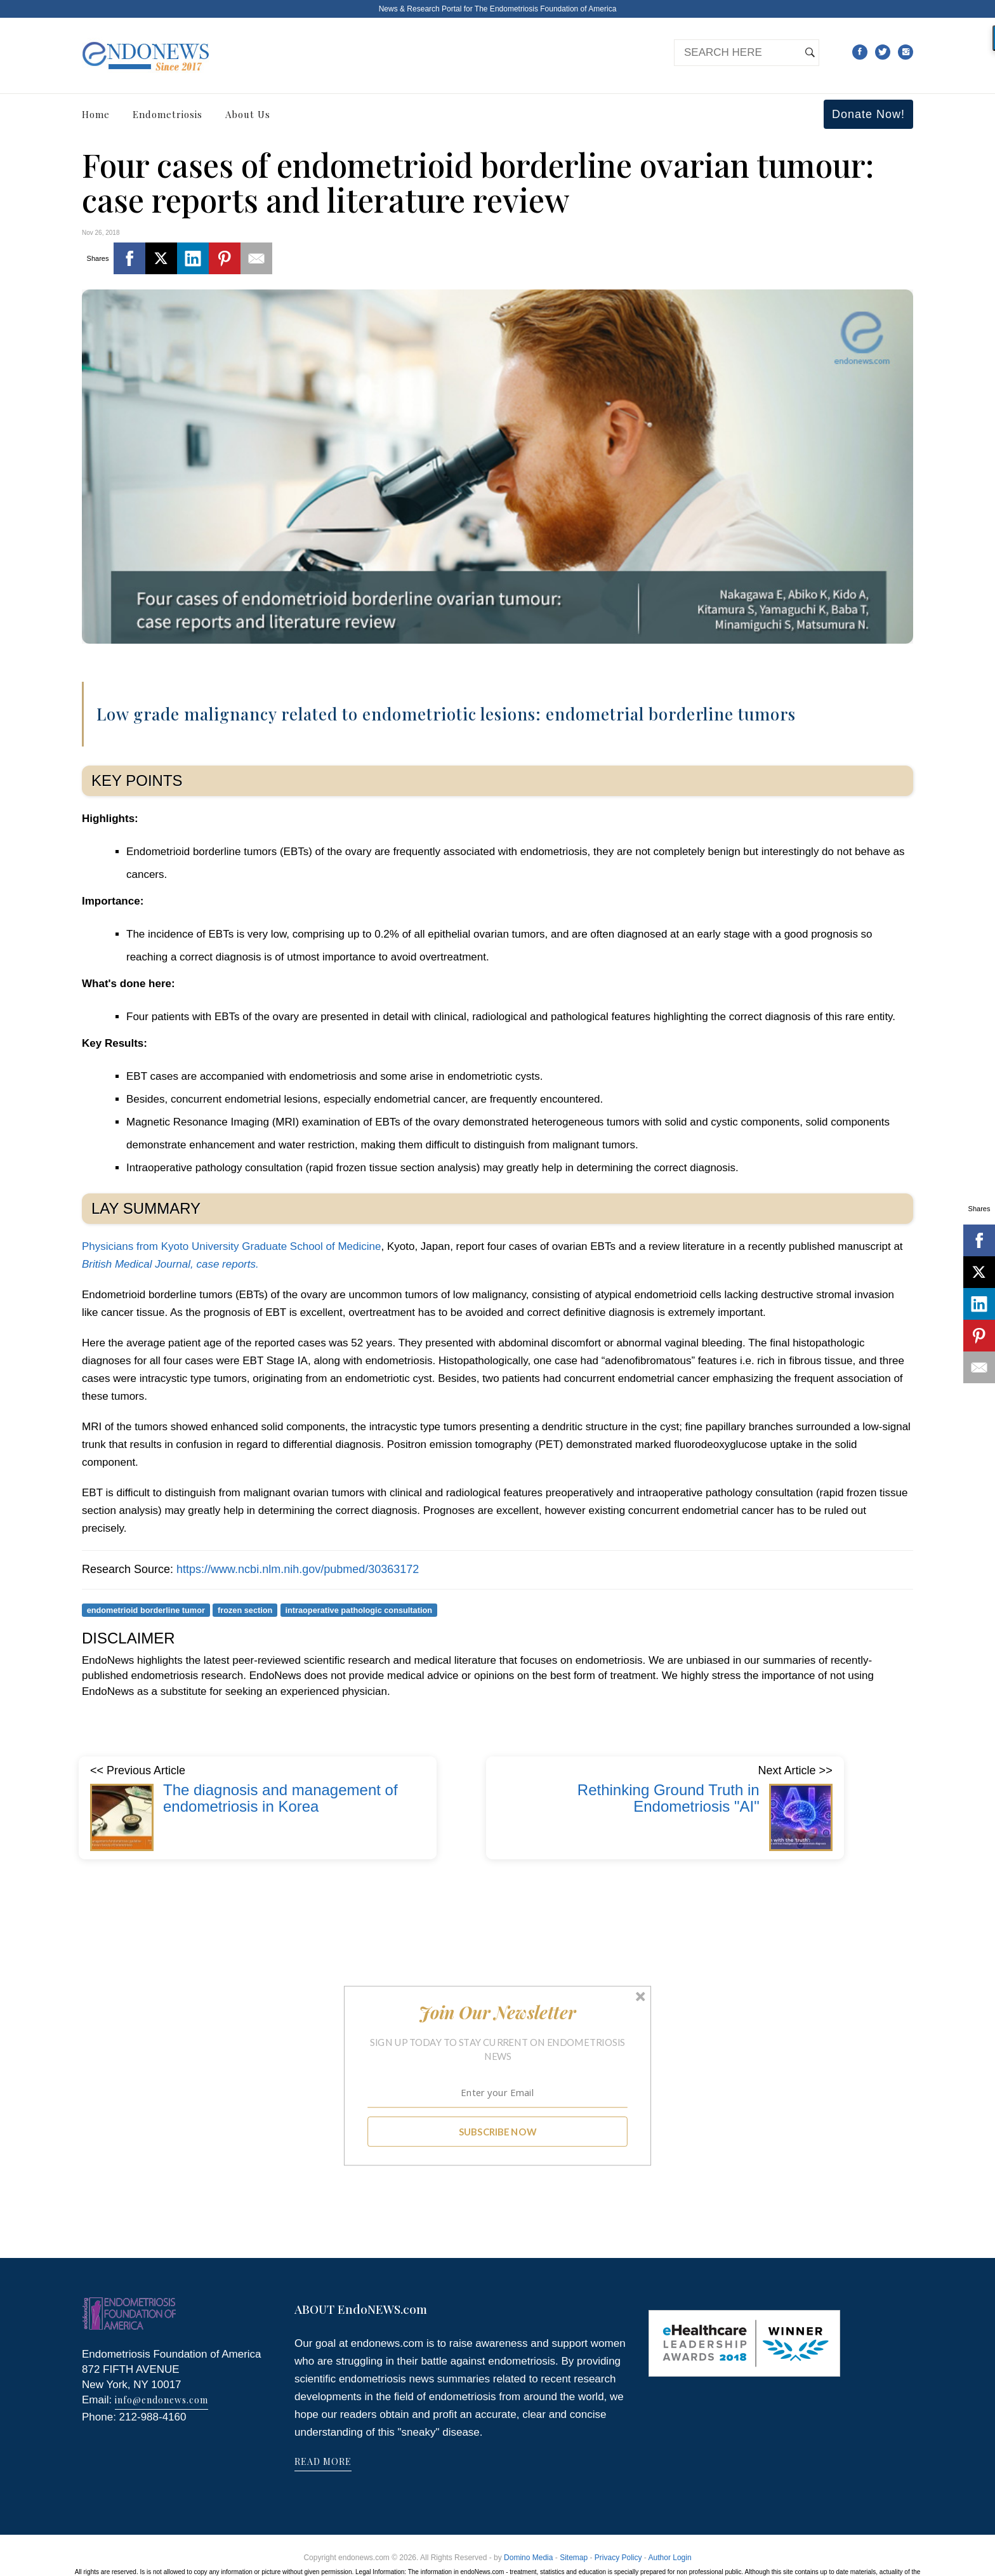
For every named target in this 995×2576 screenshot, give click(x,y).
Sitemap (574, 2557)
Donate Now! (868, 114)
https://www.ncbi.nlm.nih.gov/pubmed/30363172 (297, 1569)
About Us (247, 114)
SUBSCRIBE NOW (498, 2131)
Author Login (670, 2557)
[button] (498, 2012)
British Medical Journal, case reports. (170, 1264)
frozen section (245, 1610)
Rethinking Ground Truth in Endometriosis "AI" (668, 1798)
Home (96, 114)
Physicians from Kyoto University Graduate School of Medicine (231, 1246)
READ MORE (323, 2461)
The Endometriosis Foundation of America (545, 8)
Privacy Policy (618, 2557)
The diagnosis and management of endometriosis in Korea (280, 1798)
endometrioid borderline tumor (146, 1610)
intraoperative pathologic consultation (358, 1610)
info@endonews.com (161, 2400)
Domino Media (528, 2557)
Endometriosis (167, 114)
